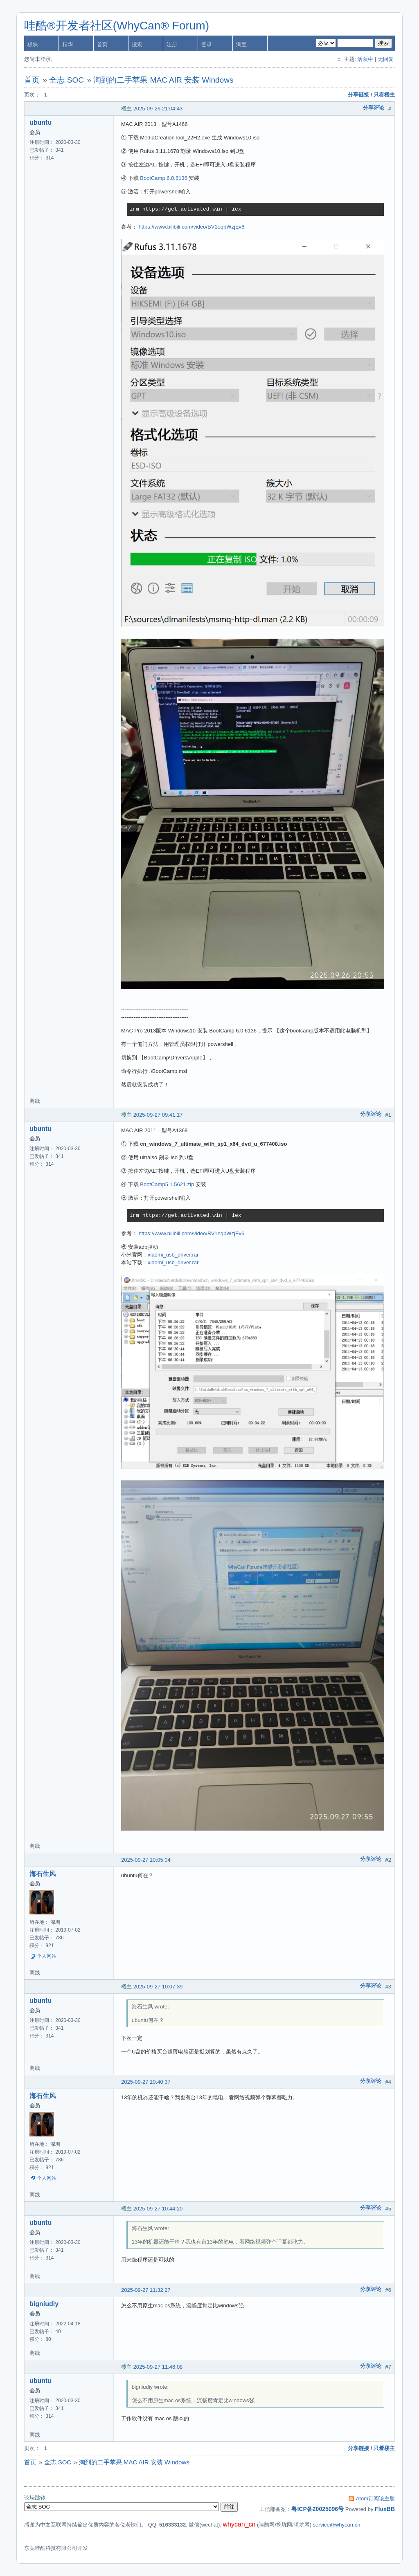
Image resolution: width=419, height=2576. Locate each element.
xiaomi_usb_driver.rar (173, 1255)
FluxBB (385, 2509)
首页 (102, 44)
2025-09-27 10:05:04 (146, 1860)
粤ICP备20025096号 (317, 2509)
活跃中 (365, 59)
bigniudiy (44, 2303)
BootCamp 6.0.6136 (163, 178)
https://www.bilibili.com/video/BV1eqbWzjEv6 (192, 227)
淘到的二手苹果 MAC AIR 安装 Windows (163, 80)
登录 (206, 44)
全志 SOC (66, 80)
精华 (67, 44)
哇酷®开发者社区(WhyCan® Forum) (116, 25)
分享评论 (373, 108)
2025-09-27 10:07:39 (158, 1987)
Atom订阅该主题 (375, 2498)
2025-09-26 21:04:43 (158, 108)
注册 (172, 44)
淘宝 (241, 44)
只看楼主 (384, 95)
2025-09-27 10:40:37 (146, 2082)
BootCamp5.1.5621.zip (167, 1184)
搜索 (137, 44)
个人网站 (46, 1956)
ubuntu (40, 122)
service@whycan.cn (336, 2525)
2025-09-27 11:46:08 (158, 2367)
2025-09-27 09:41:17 (158, 1115)
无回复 (386, 59)
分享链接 (358, 95)
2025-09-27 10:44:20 (158, 2209)
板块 (32, 44)
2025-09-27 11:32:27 (146, 2290)
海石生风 (42, 1873)
